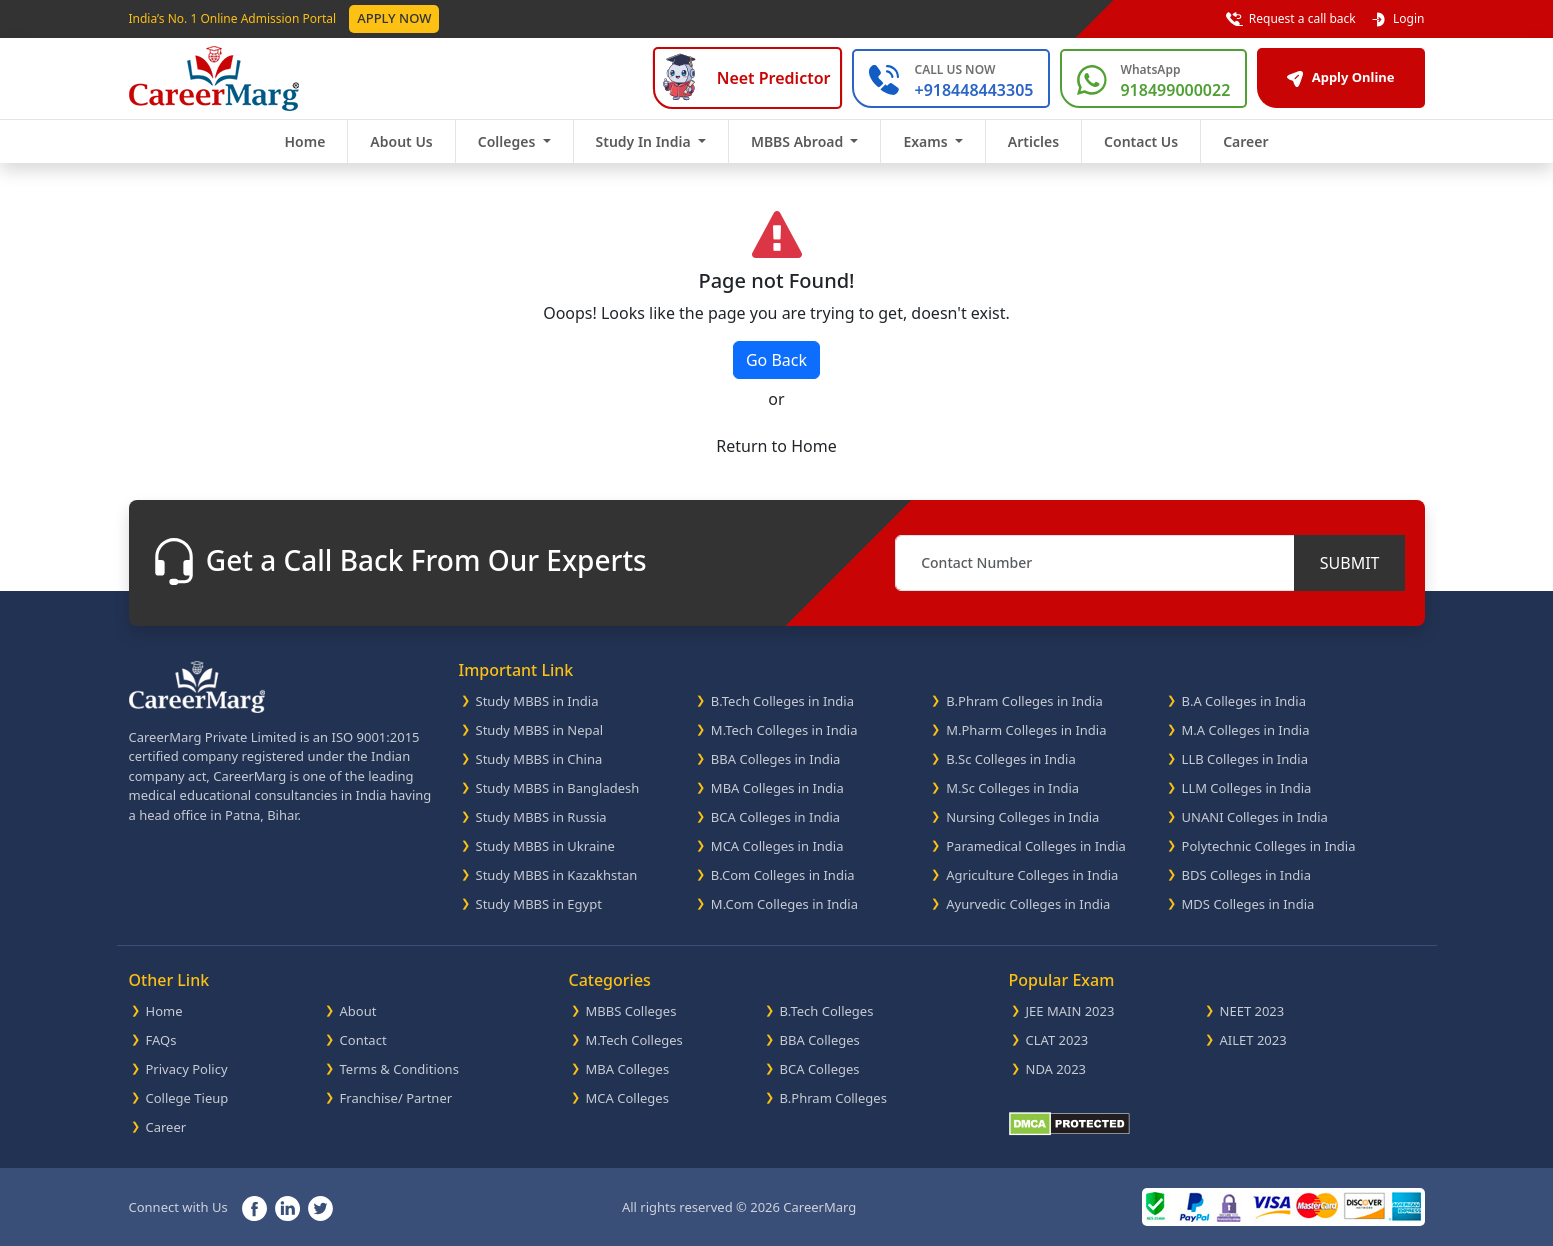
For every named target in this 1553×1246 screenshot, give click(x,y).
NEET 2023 (1252, 1011)
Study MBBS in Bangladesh (558, 788)
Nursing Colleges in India (1022, 817)
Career (1245, 141)
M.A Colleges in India (1246, 730)
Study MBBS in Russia (541, 817)
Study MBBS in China (539, 759)
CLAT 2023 (1057, 1040)
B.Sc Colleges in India (1010, 759)
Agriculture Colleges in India (1032, 875)
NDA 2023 (1056, 1069)
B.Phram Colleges (833, 1098)
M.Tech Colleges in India (784, 730)
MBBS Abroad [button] (799, 141)
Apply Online (1340, 77)
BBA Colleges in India (776, 759)
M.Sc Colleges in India (1012, 788)
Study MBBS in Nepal (540, 730)
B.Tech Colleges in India (782, 701)
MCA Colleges (627, 1098)
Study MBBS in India (537, 701)
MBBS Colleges (631, 1011)
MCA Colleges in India (777, 846)
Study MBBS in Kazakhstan (557, 875)
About (358, 1011)
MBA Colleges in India (777, 788)
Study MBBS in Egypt (539, 904)
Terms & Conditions (399, 1069)
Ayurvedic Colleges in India (1028, 904)
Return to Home (776, 446)
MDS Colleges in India (1248, 904)
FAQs (161, 1040)
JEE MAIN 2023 (1070, 1011)
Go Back (776, 360)
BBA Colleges (820, 1040)
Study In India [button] (645, 141)
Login (1397, 19)
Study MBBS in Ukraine (545, 846)
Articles (1033, 141)
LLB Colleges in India (1245, 759)
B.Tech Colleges (827, 1011)
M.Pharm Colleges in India (1026, 730)
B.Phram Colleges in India (1024, 701)
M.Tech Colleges (634, 1040)
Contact (363, 1040)
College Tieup (187, 1098)
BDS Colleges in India (1246, 875)
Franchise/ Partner (396, 1098)
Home (304, 141)
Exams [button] (927, 141)
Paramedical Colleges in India (1036, 846)
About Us (401, 141)
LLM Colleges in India (1247, 788)
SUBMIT (1350, 563)
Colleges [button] (508, 141)
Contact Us (1141, 141)
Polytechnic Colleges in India (1269, 846)
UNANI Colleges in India (1255, 817)
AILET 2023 (1253, 1040)
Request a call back (1291, 19)
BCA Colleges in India (775, 817)
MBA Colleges (628, 1069)
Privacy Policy (187, 1069)
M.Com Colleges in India (784, 904)
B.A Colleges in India (1244, 701)
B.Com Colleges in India (783, 875)
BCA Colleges (820, 1069)
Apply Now (394, 18)
